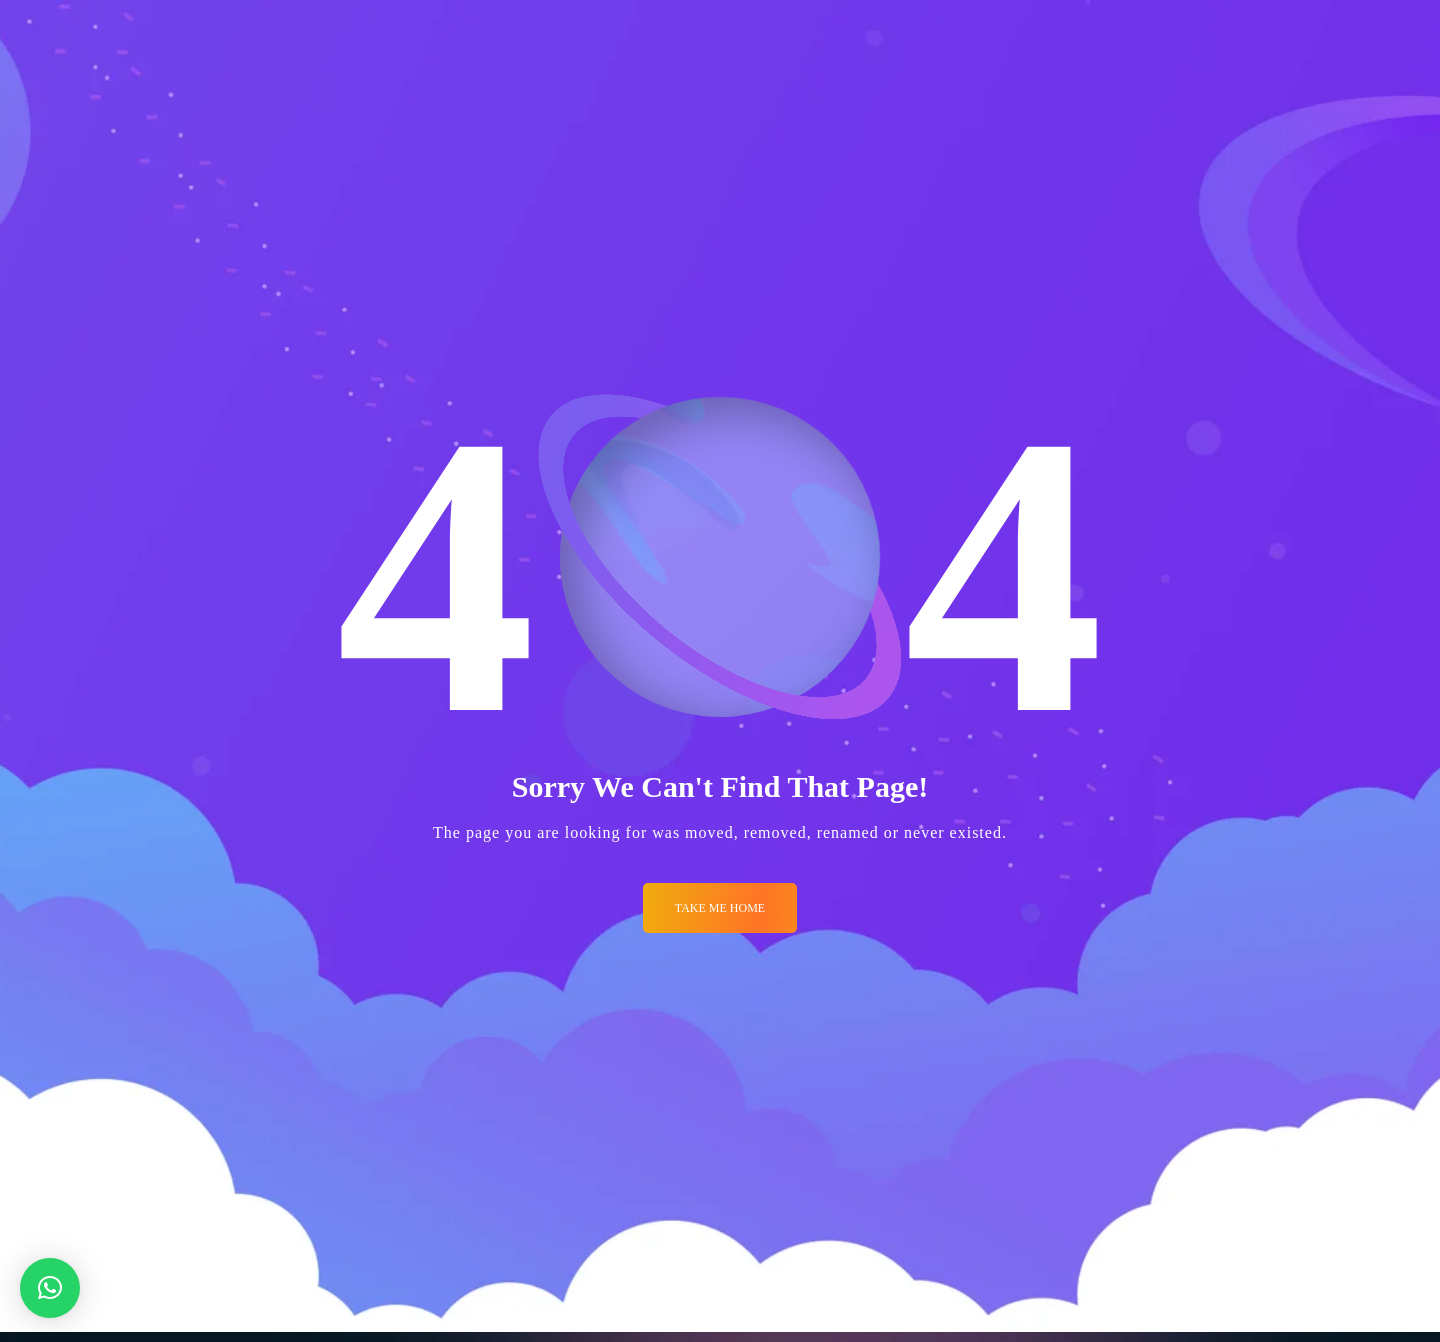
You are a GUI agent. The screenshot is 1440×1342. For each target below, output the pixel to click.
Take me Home (720, 908)
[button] (50, 1288)
